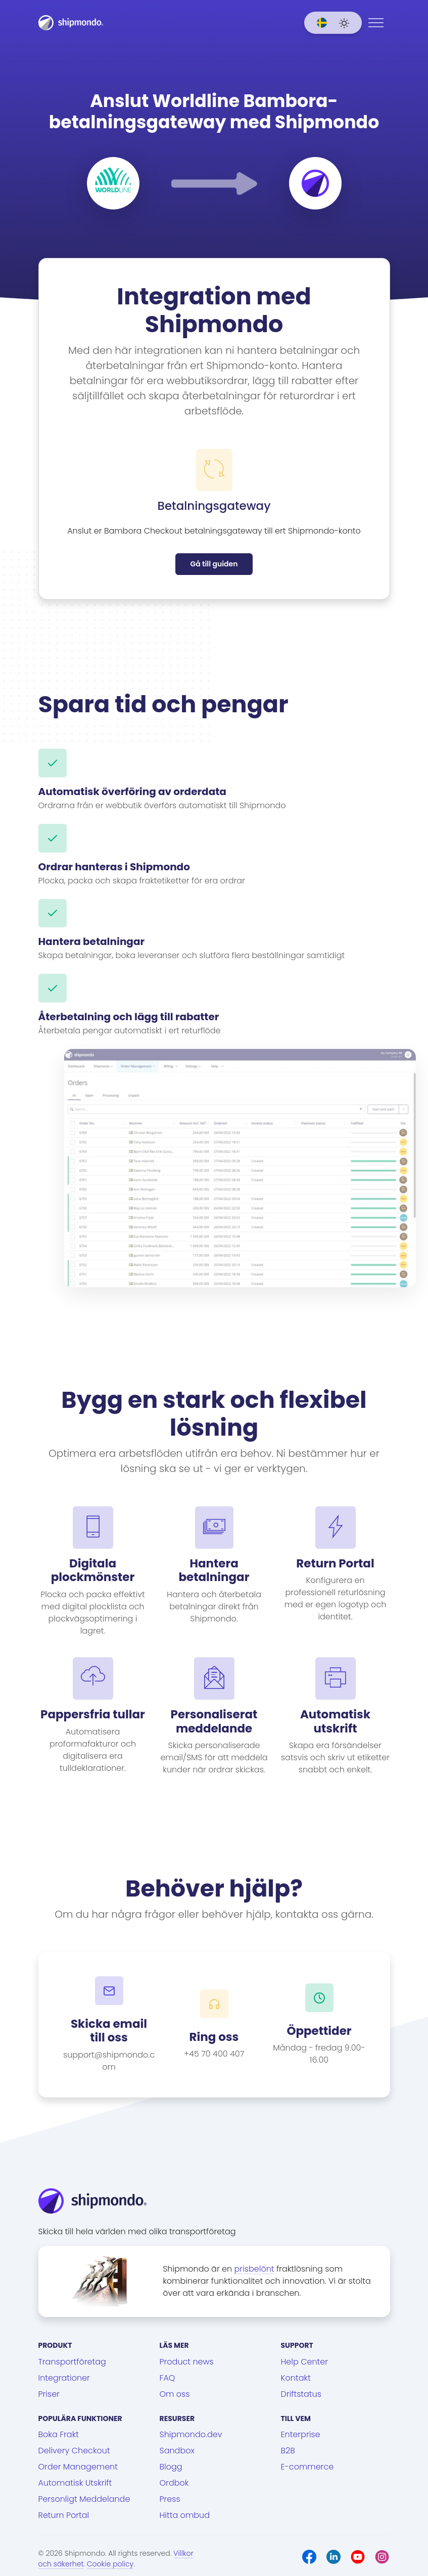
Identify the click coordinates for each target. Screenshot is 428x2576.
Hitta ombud (185, 2515)
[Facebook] (309, 2557)
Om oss (175, 2394)
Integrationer (64, 2378)
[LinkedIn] (333, 2557)
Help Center (304, 2362)
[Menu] (376, 23)
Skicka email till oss (109, 2031)
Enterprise (300, 2434)
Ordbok (174, 2483)
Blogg (171, 2467)
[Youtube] (358, 2557)
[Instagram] (382, 2557)
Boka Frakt (58, 2434)
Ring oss (214, 2037)
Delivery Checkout (74, 2450)
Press (170, 2499)
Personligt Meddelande (84, 2499)
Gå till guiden (213, 564)
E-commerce (307, 2467)
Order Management (78, 2467)
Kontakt (296, 2378)
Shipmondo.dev (191, 2434)
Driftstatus (301, 2394)
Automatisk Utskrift (75, 2483)
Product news (187, 2362)
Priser (49, 2394)
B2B (288, 2450)
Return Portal (63, 2515)
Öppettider (319, 2031)
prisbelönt (254, 2269)
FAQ (167, 2378)
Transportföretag (72, 2362)
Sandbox (177, 2450)
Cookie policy (110, 2564)
